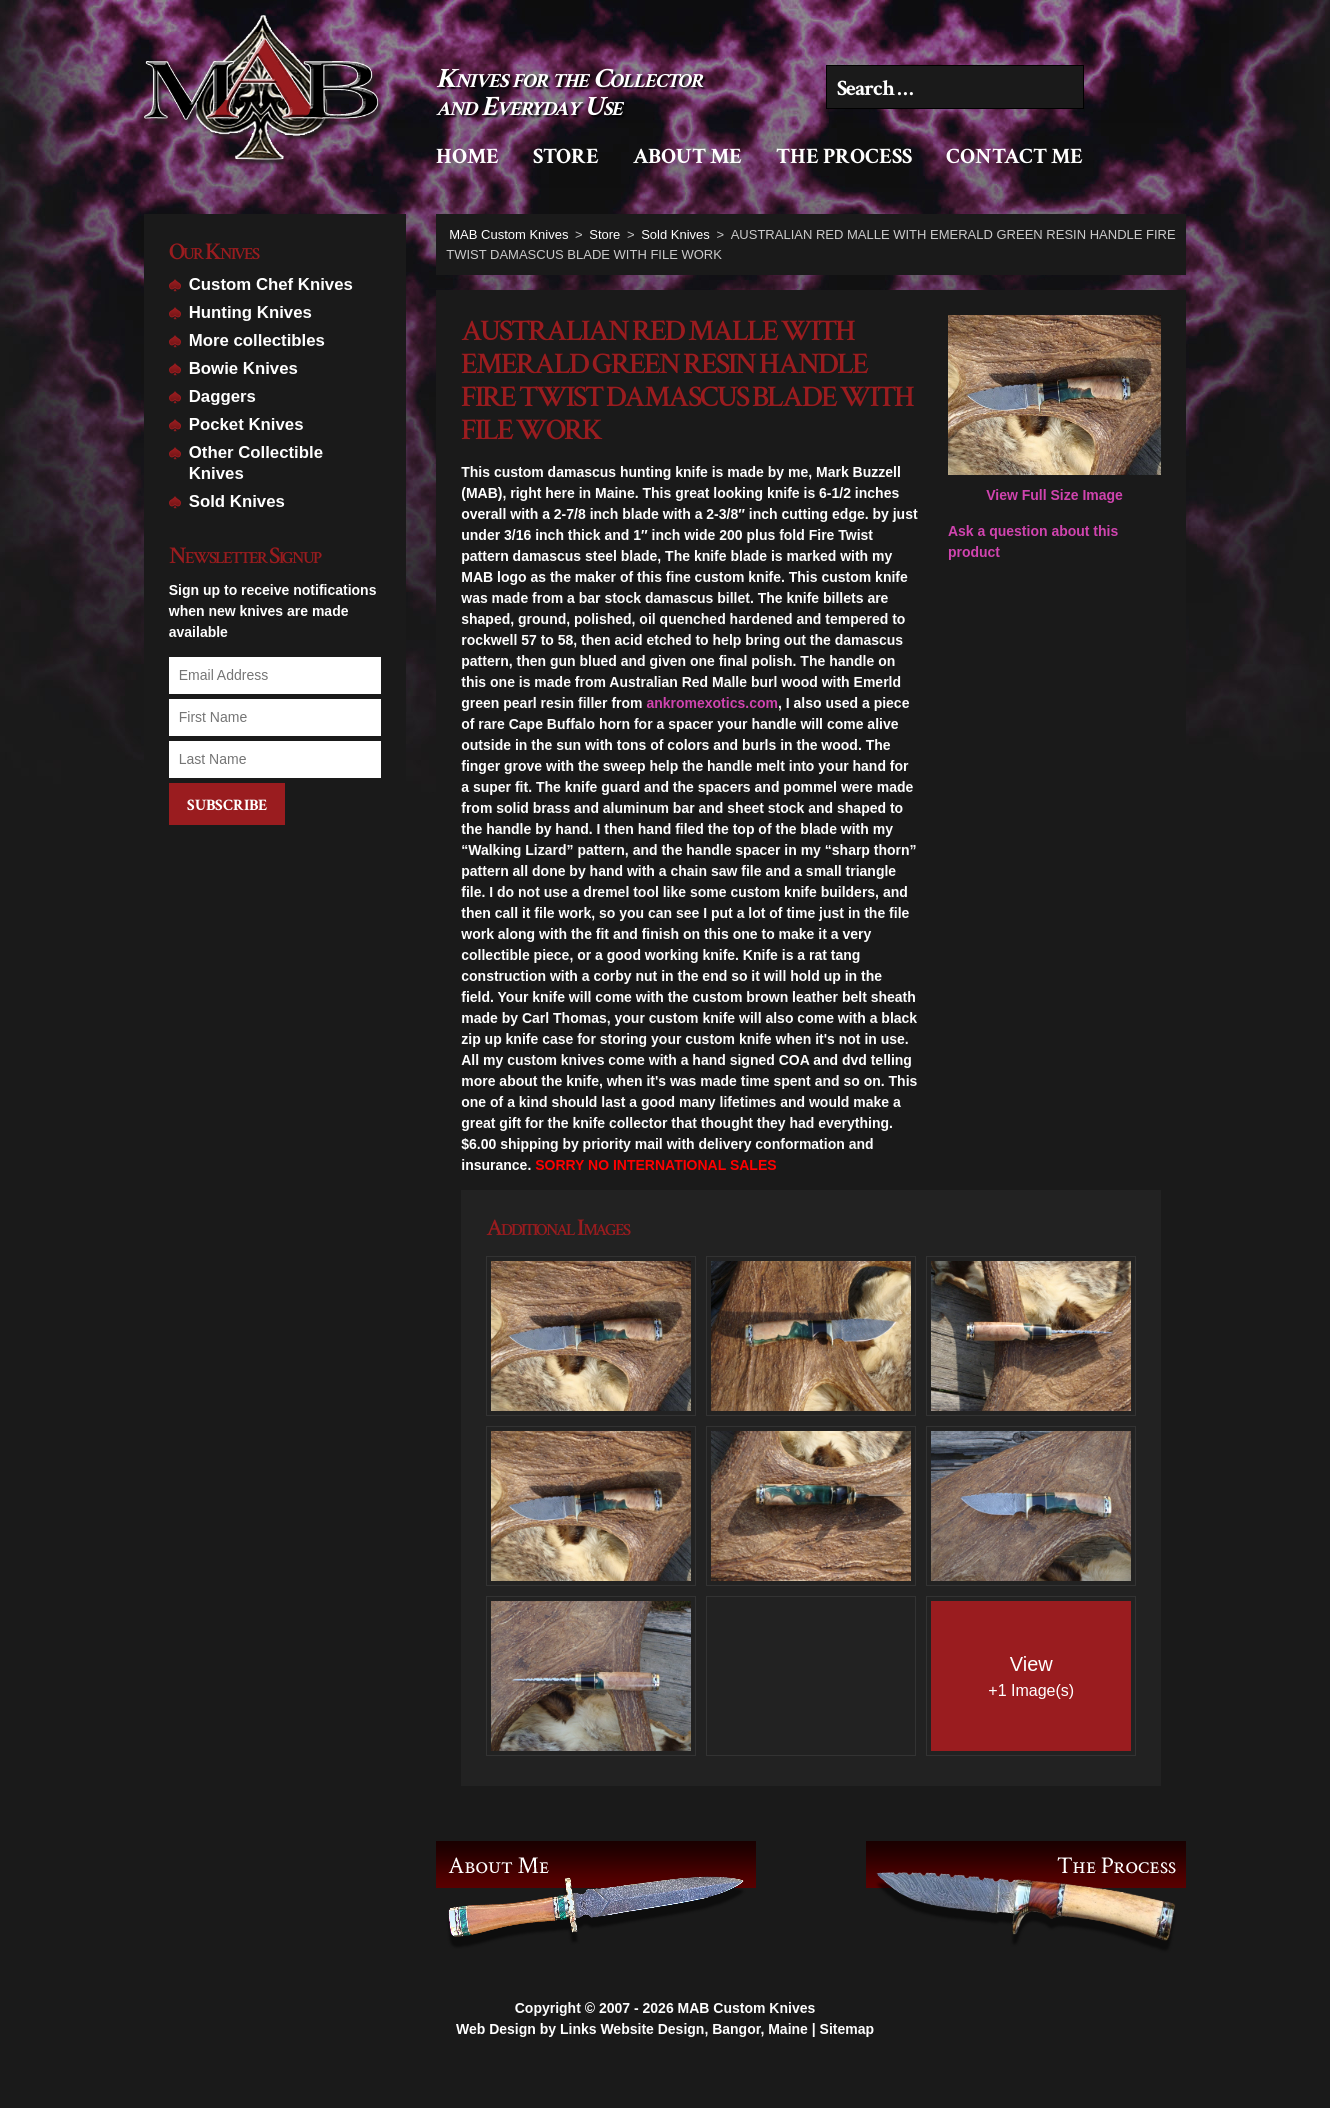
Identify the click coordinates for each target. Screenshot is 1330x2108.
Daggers (222, 396)
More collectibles (257, 340)
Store (566, 156)
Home (467, 156)
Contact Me (1014, 156)
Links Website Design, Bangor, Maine (684, 2067)
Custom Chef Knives (271, 284)
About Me (687, 156)
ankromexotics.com (712, 703)
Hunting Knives (250, 312)
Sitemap (847, 2067)
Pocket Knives (246, 424)
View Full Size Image (1054, 409)
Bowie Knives (243, 368)
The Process (844, 156)
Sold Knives (237, 501)
